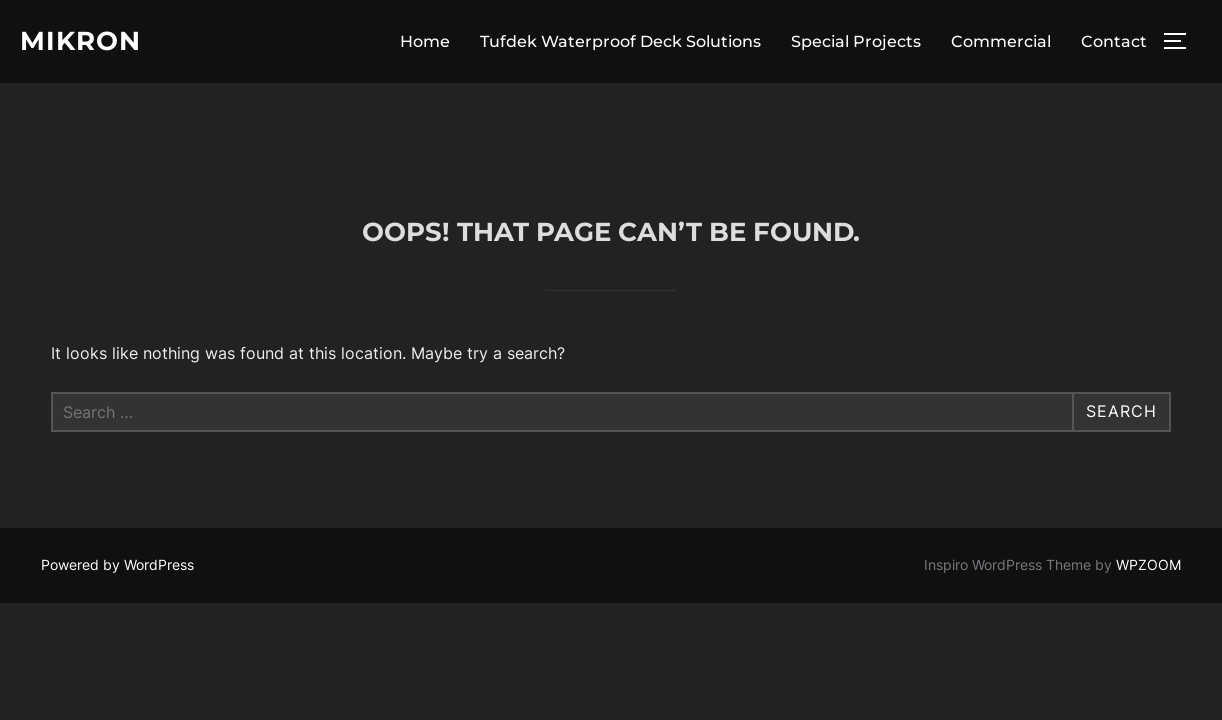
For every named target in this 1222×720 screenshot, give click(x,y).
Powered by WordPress (117, 481)
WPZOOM (1148, 481)
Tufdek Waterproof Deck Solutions (620, 41)
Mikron (80, 41)
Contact (1114, 41)
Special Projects (856, 41)
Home (425, 41)
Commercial (1001, 41)
